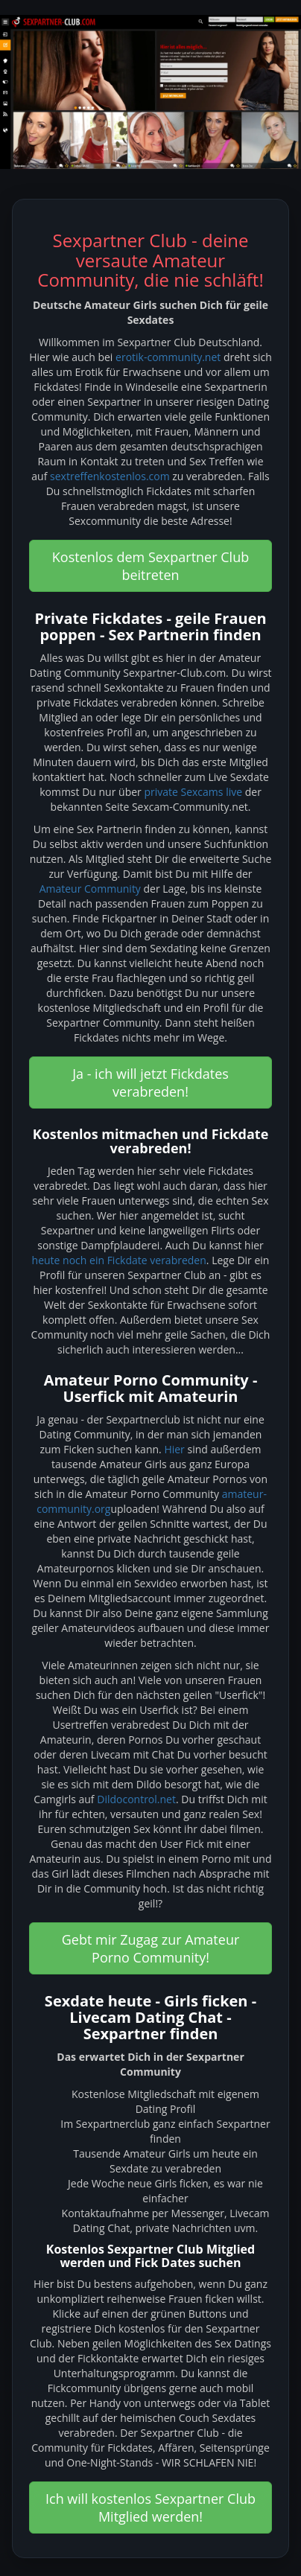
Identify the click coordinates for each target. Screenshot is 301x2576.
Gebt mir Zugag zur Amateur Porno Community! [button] (151, 1948)
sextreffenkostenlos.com (110, 476)
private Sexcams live (193, 792)
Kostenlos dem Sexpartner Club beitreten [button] (150, 566)
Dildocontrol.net (136, 1799)
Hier (174, 1449)
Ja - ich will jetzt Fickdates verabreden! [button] (150, 1082)
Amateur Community (90, 888)
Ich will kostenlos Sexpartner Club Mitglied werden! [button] (150, 2507)
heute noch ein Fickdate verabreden (119, 1260)
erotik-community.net (168, 357)
